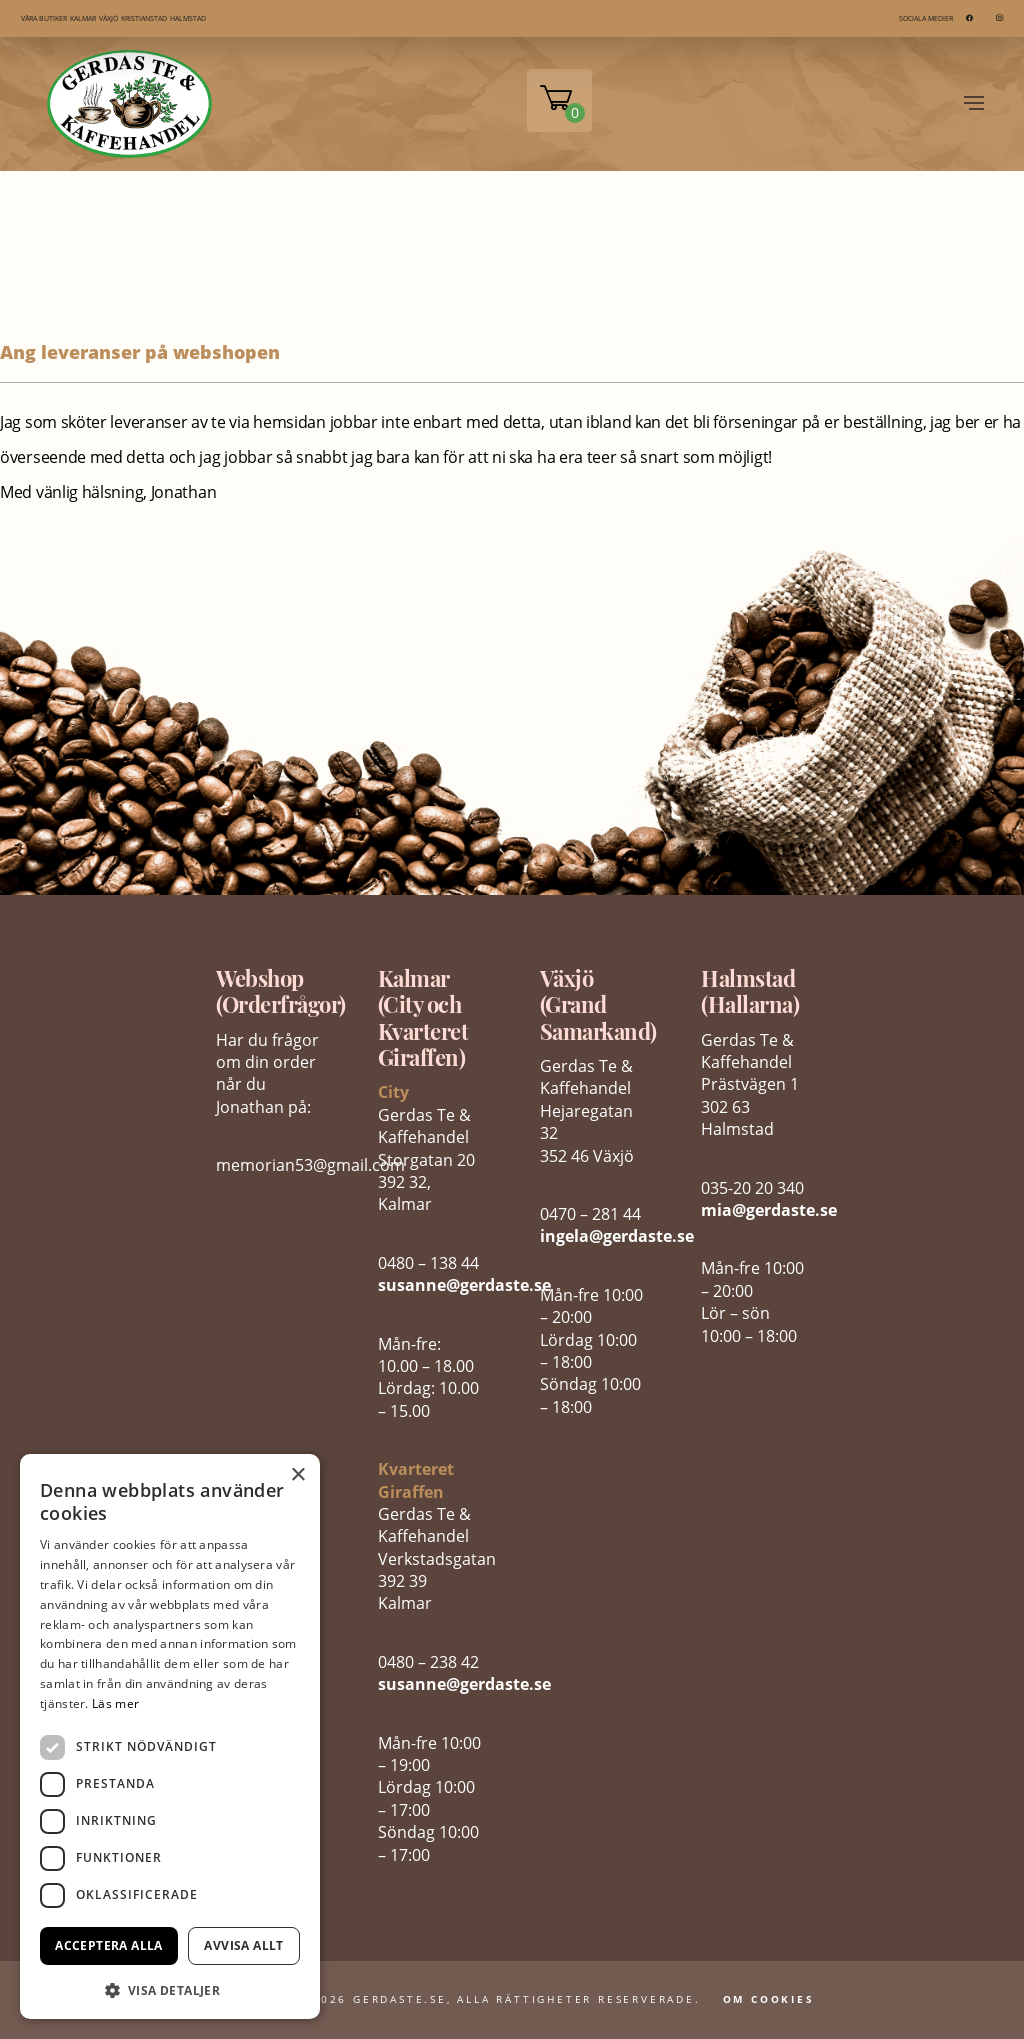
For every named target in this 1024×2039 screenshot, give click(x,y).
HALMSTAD (188, 18)
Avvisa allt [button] (243, 1945)
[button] (170, 1988)
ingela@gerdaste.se (617, 1236)
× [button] (297, 1475)
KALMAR (83, 18)
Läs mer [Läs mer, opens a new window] (115, 1703)
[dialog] (170, 1736)
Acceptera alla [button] (109, 1945)
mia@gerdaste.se (769, 1210)
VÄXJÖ (108, 18)
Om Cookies (769, 1999)
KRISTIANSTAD (144, 18)
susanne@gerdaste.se (464, 1285)
